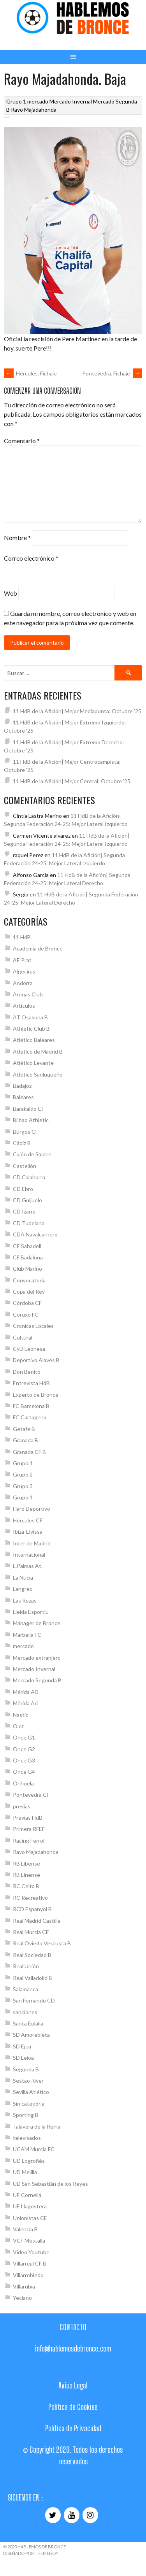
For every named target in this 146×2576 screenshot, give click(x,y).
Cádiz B (22, 1143)
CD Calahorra (29, 1177)
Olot (18, 1726)
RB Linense (26, 1874)
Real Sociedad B (32, 1955)
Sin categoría (28, 2103)
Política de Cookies (73, 2406)
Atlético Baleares (34, 1039)
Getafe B (24, 1429)
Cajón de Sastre (32, 1154)
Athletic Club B (31, 1028)
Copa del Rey (29, 1291)
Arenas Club (28, 994)
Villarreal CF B (29, 2263)
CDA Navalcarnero (35, 1234)
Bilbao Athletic (31, 1120)
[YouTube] (71, 2515)
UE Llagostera (30, 2206)
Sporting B (26, 2114)
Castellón (24, 1166)
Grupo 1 (16, 101)
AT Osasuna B (30, 1017)
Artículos (24, 1005)
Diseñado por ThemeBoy (30, 2553)
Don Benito (26, 1371)
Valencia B (25, 2229)
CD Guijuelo (27, 1200)
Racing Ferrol (28, 1840)
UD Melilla (25, 2172)
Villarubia (24, 2286)
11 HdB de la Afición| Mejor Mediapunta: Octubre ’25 (77, 711)
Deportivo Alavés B (36, 1360)
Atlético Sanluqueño (38, 1074)
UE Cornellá (27, 2195)
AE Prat (22, 960)
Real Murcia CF (31, 1932)
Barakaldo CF (28, 1108)
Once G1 (24, 1737)
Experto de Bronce (35, 1394)
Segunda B (26, 2069)
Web (10, 593)
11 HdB (22, 937)
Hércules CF (27, 1520)
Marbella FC (27, 1634)
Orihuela (23, 1783)
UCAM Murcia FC (34, 2149)
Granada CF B (29, 1451)
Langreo (23, 1588)
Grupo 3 (23, 1486)
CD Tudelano (29, 1223)
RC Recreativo (30, 1897)
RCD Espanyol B (32, 1909)
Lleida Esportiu (31, 1611)
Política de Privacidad (73, 2428)
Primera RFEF (29, 1828)
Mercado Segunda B (37, 1680)
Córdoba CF (27, 1302)
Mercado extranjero (37, 1657)
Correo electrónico (31, 558)
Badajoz (22, 1085)
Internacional (29, 1554)
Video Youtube (31, 2252)
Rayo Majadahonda (33, 109)
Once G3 (24, 1760)
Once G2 (24, 1749)
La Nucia (23, 1577)
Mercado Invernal (70, 101)
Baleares (23, 1097)
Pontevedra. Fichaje (112, 373)
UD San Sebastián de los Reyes (50, 2183)
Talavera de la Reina (36, 2126)
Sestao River (28, 2080)
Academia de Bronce (38, 948)
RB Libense (26, 1863)
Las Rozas (25, 1600)
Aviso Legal (73, 2385)
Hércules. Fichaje (30, 373)
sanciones (25, 2012)
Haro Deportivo (31, 1508)
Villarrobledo (28, 2275)
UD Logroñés (29, 2160)
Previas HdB (27, 1817)
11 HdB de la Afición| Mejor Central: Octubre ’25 (71, 781)
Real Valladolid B (32, 1978)
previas (21, 1806)
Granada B (25, 1440)
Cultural (22, 1337)
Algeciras (24, 971)
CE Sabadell (27, 1246)
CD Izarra (24, 1211)
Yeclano (22, 2297)
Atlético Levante (33, 1062)
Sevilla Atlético (31, 2092)
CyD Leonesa (29, 1348)
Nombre (17, 538)
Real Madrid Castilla (36, 1920)
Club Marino (27, 1268)
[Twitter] (53, 2515)
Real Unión (26, 1966)
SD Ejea (22, 2046)
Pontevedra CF (31, 1794)
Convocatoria (29, 1280)
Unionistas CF (30, 2218)
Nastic (20, 1714)
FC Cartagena (29, 1417)
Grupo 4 (23, 1497)
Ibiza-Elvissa (27, 1531)
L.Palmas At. (27, 1565)
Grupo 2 (23, 1474)
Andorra (23, 983)
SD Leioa (23, 2057)
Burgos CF (25, 1131)
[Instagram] (90, 2515)
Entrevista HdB (31, 1383)
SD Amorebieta (31, 2034)
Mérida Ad (25, 1703)
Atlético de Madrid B (38, 1051)
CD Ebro (23, 1188)
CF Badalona (28, 1257)
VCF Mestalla (29, 2240)
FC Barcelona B (31, 1406)
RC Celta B (26, 1886)
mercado (37, 101)
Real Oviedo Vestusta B (42, 1943)
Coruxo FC (26, 1314)
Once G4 (24, 1771)
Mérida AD (26, 1692)
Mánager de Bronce (36, 1623)
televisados (27, 2137)
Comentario (22, 440)
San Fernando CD (34, 2000)
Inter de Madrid (32, 1543)
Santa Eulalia (28, 2023)
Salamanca (25, 1989)
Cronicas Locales (33, 1325)
